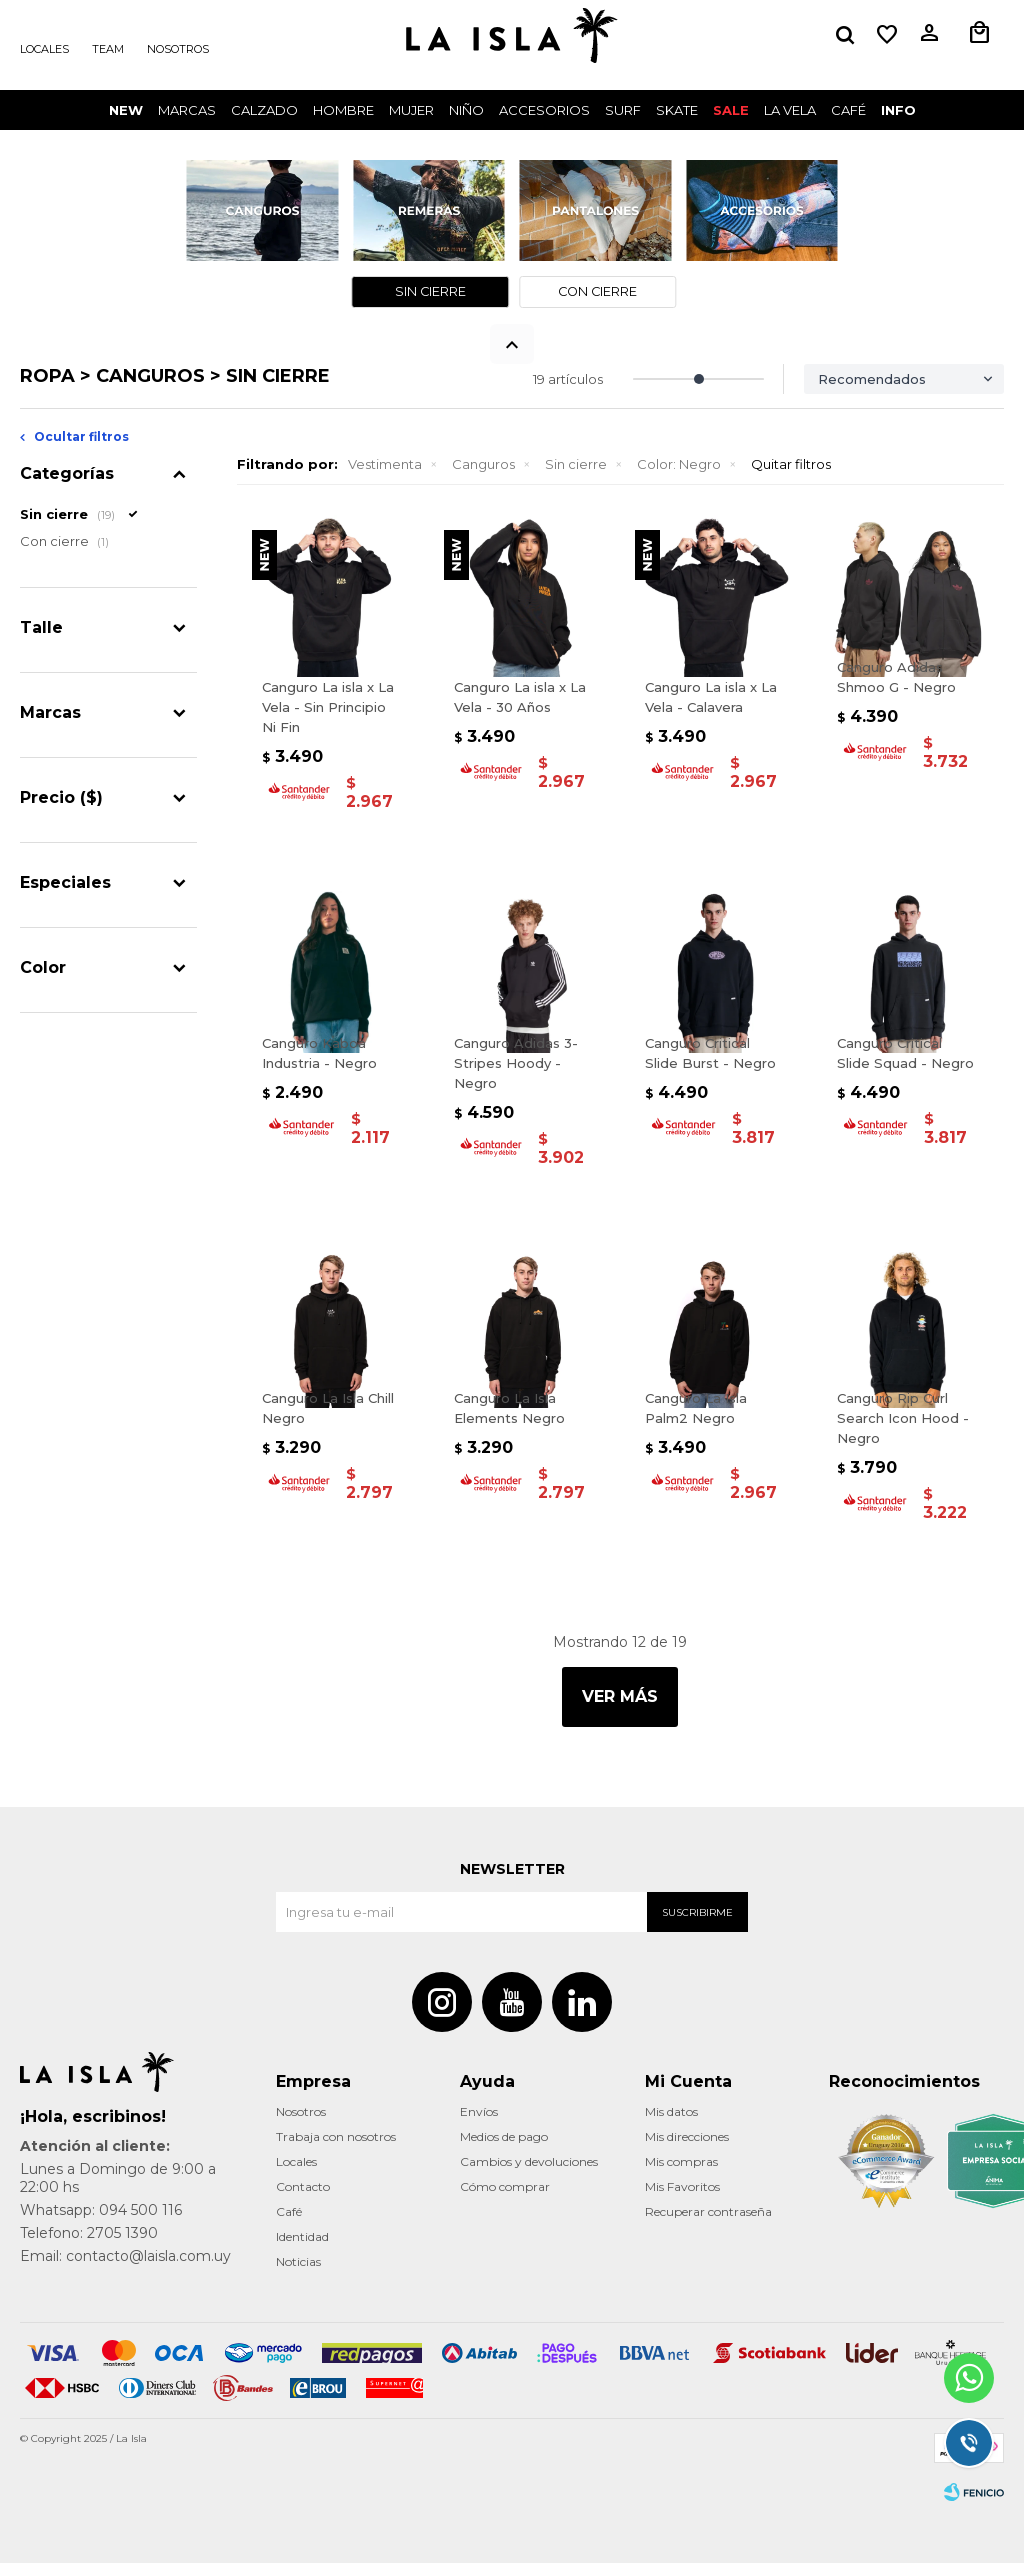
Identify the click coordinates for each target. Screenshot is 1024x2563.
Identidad (302, 2236)
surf (623, 110)
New (126, 110)
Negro (679, 464)
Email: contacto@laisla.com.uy (125, 2256)
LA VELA (790, 110)
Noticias (298, 2261)
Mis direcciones (687, 2136)
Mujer (411, 110)
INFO (898, 110)
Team (108, 49)
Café (289, 2211)
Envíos (479, 2111)
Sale (731, 110)
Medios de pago (504, 2136)
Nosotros (178, 49)
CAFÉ (848, 110)
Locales (44, 49)
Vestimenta (385, 464)
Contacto (303, 2186)
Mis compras (681, 2161)
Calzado (264, 110)
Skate (677, 110)
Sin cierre (576, 464)
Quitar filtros (791, 464)
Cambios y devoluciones (529, 2161)
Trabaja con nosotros (336, 2136)
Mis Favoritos (682, 2186)
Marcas (187, 110)
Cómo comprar (505, 2186)
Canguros (483, 464)
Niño (466, 110)
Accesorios (544, 110)
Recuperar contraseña (708, 2211)
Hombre (343, 110)
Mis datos (671, 2111)
